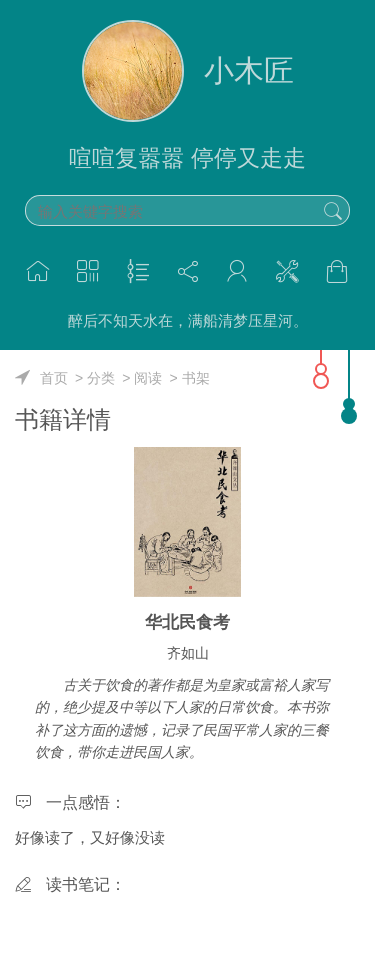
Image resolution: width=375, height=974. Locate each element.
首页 (54, 378)
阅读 (148, 378)
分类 (101, 378)
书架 (196, 378)
